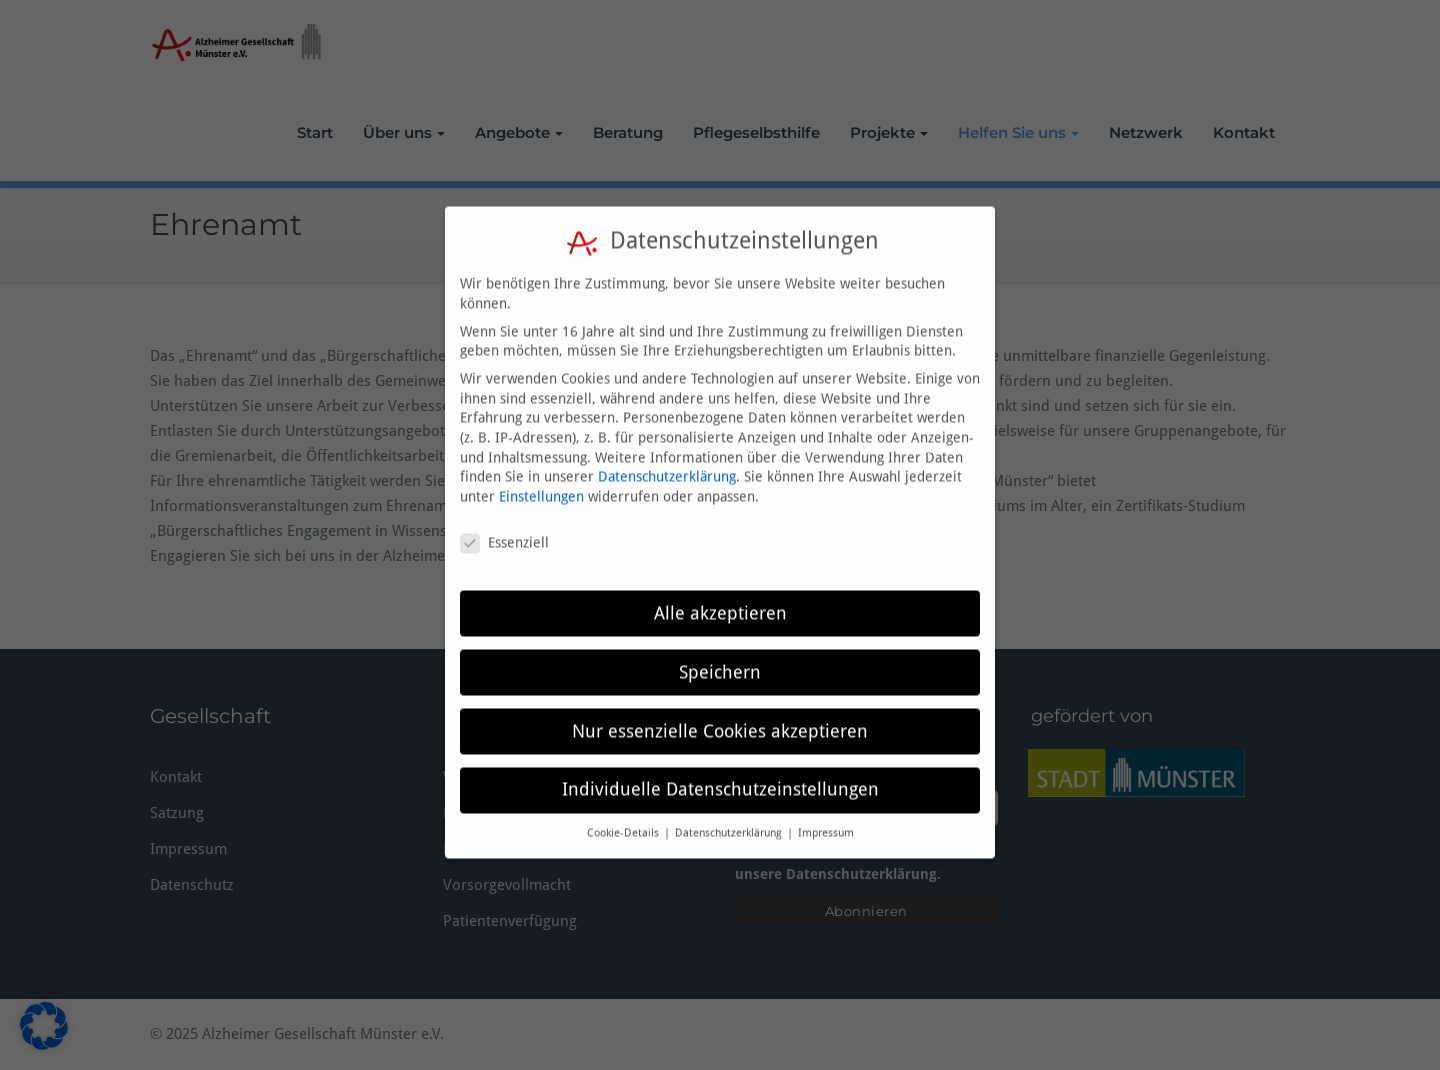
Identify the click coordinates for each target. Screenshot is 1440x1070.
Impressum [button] (826, 813)
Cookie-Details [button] (624, 813)
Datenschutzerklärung (667, 457)
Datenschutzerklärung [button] (730, 813)
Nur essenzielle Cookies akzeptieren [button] (720, 711)
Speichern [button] (720, 652)
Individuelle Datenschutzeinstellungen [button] (720, 770)
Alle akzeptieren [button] (720, 593)
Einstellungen (541, 477)
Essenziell (504, 523)
